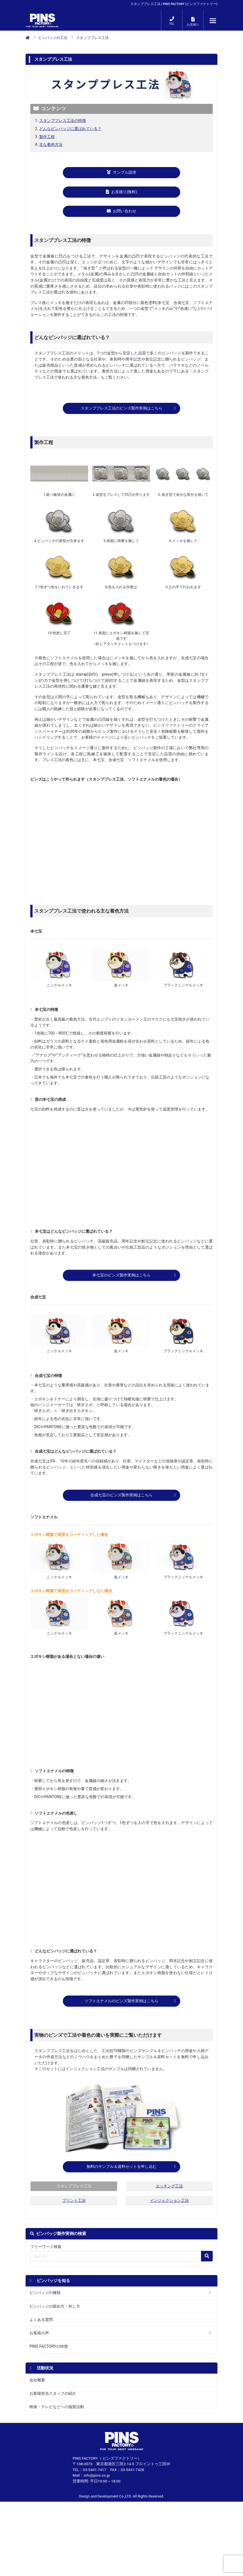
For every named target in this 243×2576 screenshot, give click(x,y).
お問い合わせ (121, 211)
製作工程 (47, 136)
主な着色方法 (51, 144)
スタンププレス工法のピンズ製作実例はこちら (121, 411)
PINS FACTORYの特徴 (48, 2364)
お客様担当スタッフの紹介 (52, 2411)
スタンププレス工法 (73, 2204)
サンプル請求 (121, 172)
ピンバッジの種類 (45, 2310)
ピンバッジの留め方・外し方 (54, 2324)
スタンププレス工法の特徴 (62, 120)
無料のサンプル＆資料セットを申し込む (121, 2181)
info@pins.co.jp (97, 2493)
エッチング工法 (169, 2204)
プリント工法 (74, 2218)
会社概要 (37, 2398)
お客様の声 (39, 2351)
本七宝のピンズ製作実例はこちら (121, 1281)
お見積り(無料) (121, 192)
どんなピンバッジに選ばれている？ (70, 128)
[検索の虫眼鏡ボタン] (207, 2274)
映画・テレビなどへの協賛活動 (56, 2425)
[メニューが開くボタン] (213, 21)
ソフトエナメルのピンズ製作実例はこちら (121, 2009)
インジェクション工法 (169, 2218)
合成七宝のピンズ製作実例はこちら (121, 1501)
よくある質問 (41, 2337)
